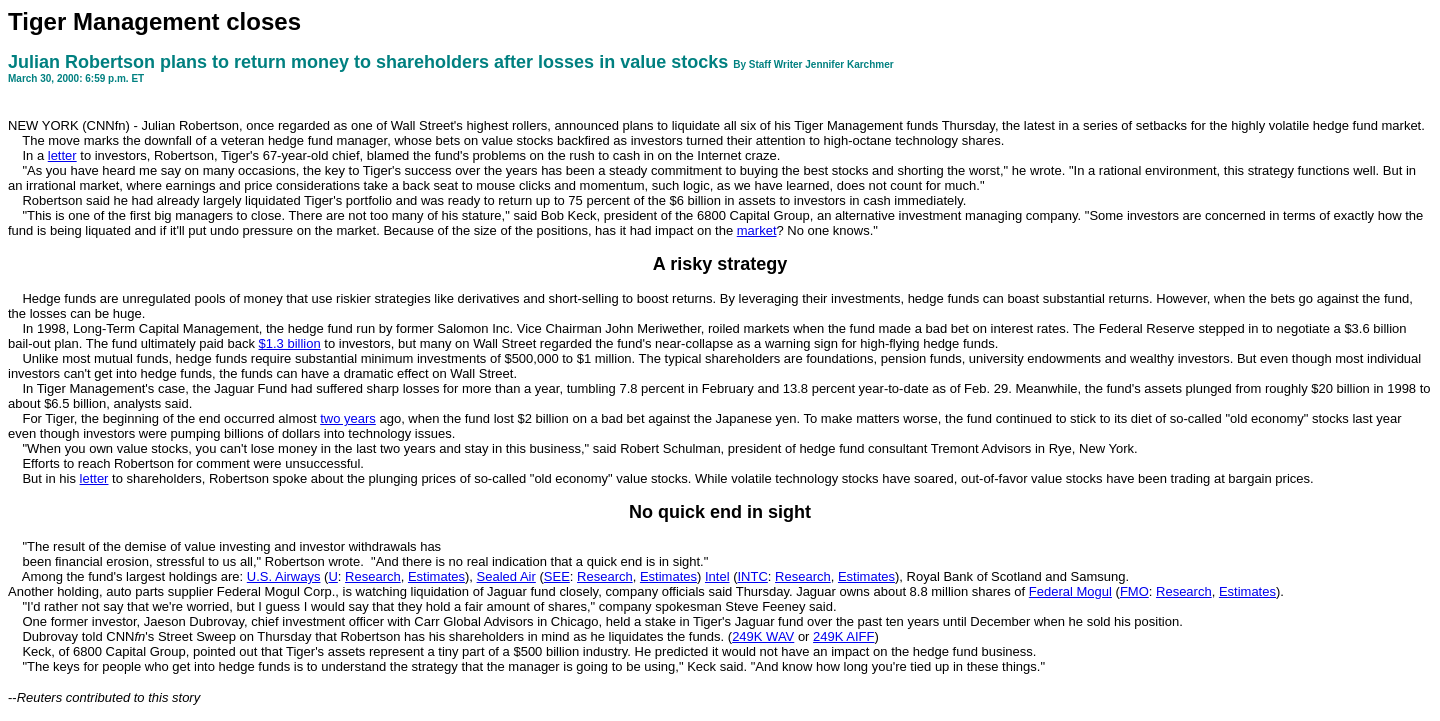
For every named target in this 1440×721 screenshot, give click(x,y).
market (757, 230)
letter (62, 155)
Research (373, 576)
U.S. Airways (284, 576)
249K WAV (763, 636)
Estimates (436, 576)
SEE (557, 576)
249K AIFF (843, 636)
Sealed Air (506, 576)
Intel (717, 576)
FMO (1134, 591)
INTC (752, 576)
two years (348, 418)
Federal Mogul (1070, 591)
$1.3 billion (290, 343)
